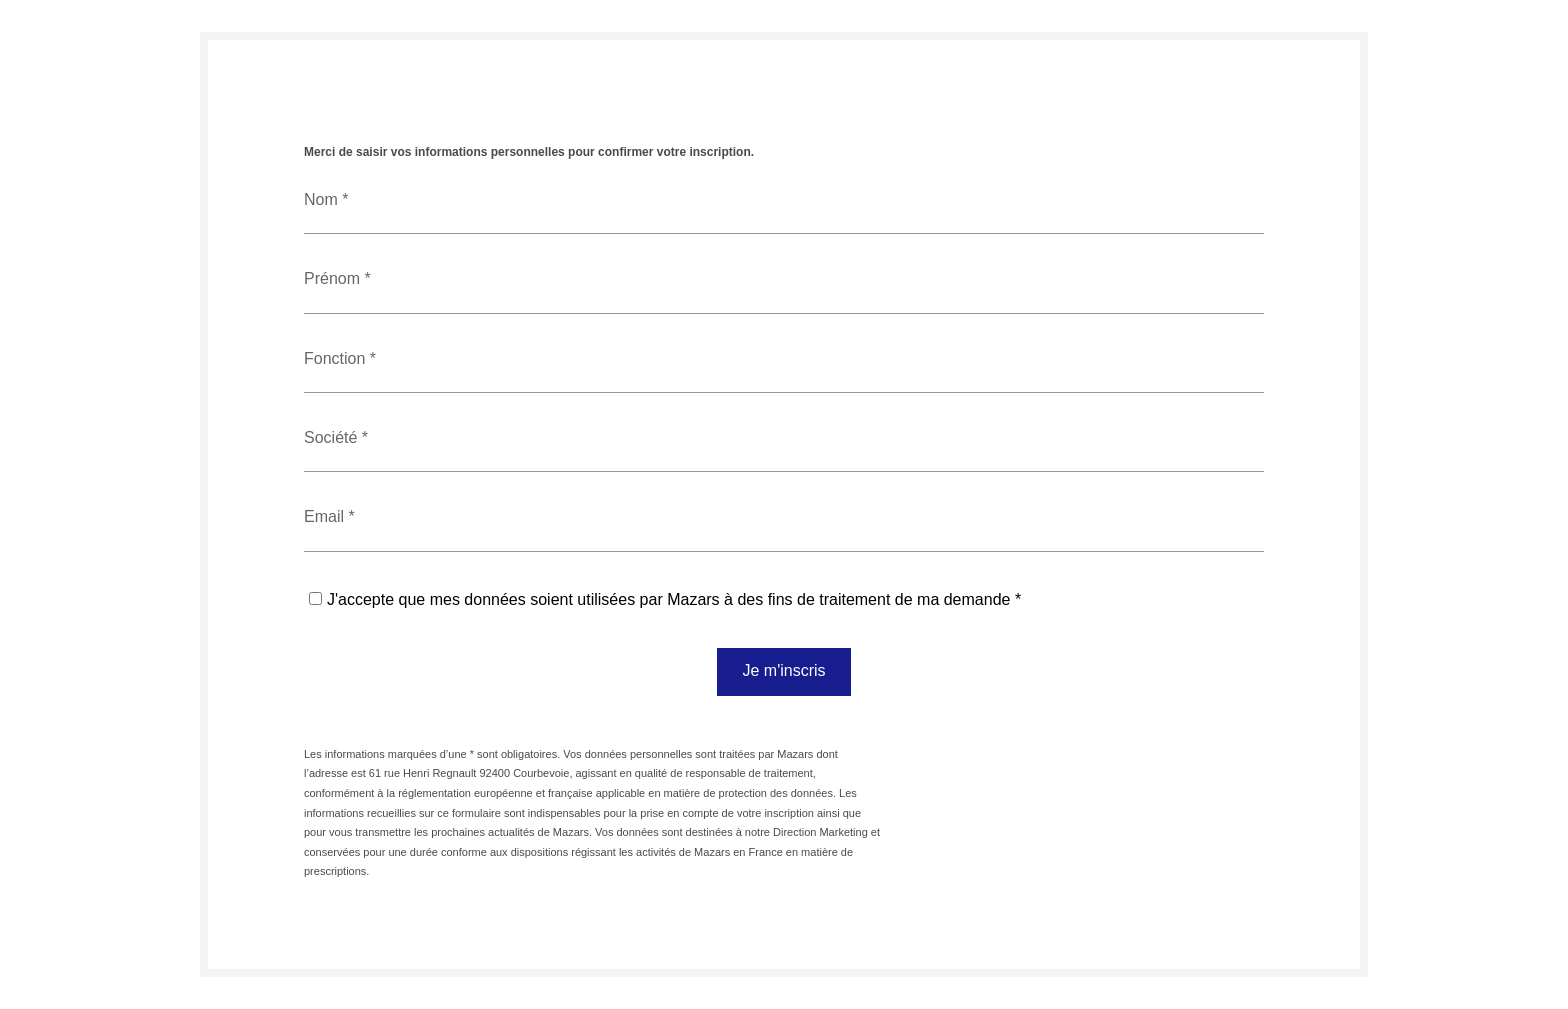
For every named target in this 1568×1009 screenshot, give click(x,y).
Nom (323, 199)
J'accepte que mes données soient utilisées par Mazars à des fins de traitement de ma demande (668, 599)
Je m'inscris (783, 670)
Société (333, 437)
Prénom (334, 278)
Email (326, 516)
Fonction (337, 358)
